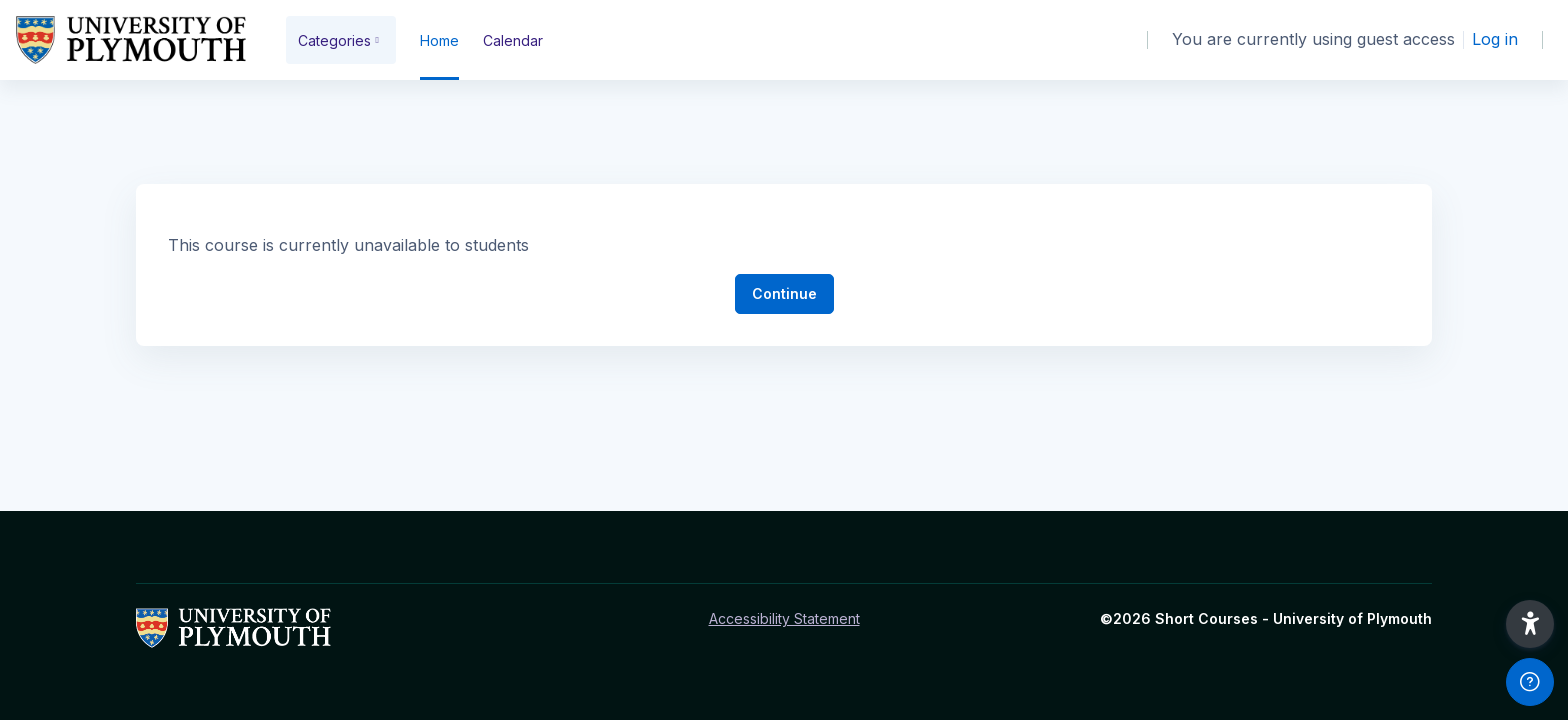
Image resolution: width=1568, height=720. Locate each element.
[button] (1530, 624)
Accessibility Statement (784, 618)
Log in (1495, 39)
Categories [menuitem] (334, 40)
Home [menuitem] (439, 40)
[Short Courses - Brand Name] (131, 40)
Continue (784, 293)
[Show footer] (1530, 682)
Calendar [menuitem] (513, 40)
